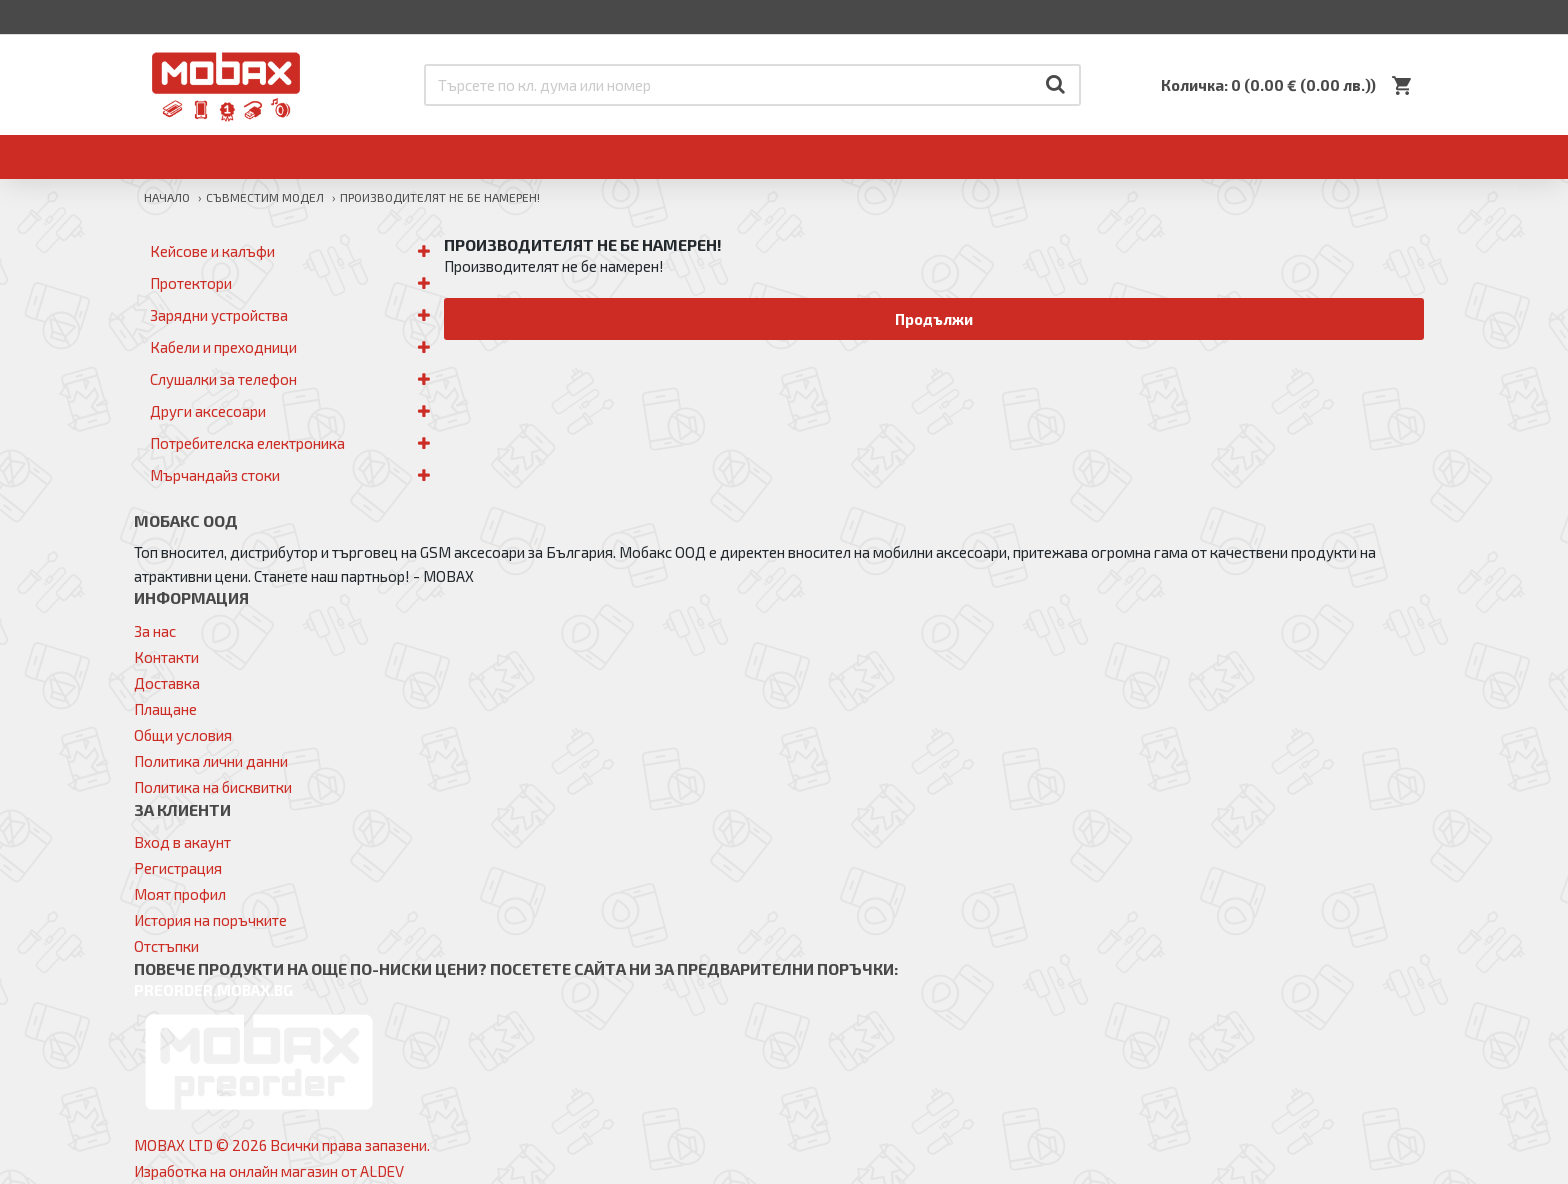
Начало (167, 197)
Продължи (934, 319)
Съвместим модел (265, 197)
